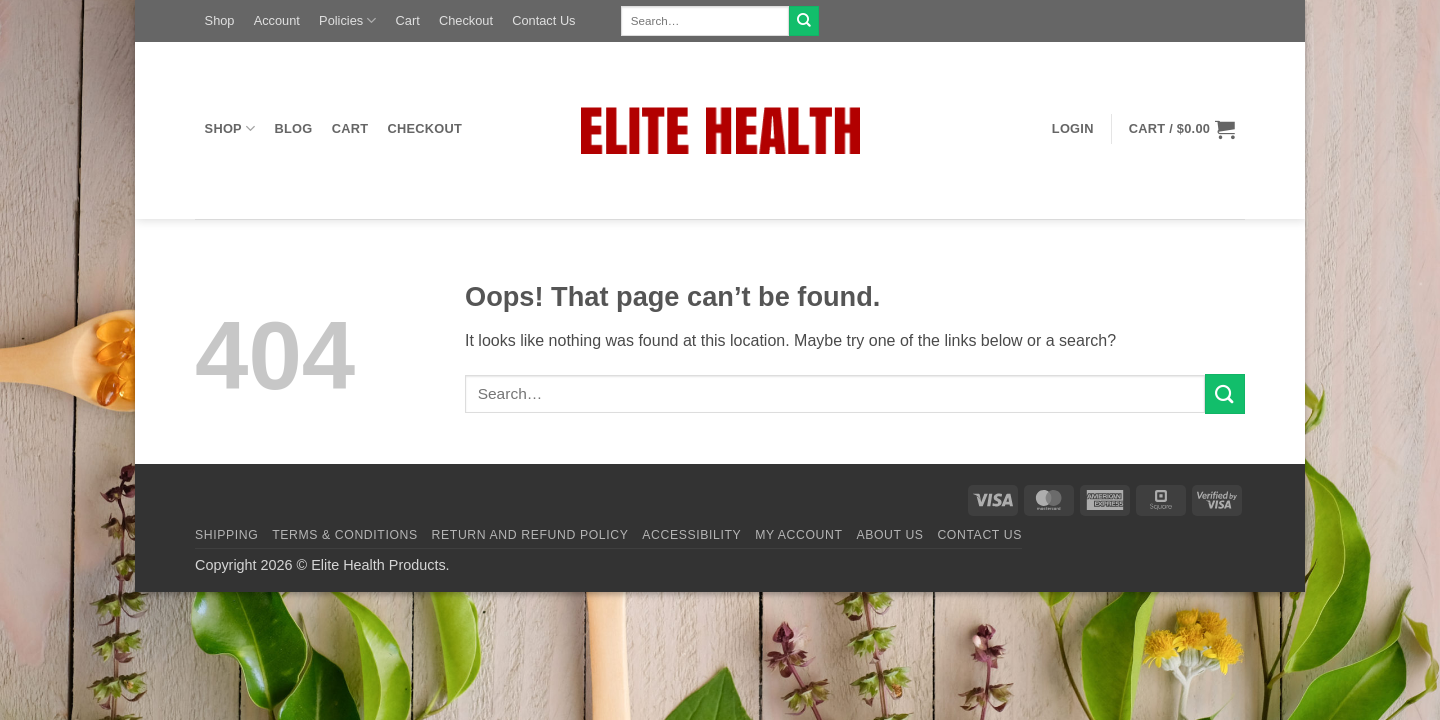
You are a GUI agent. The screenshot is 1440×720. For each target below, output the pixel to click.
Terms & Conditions (345, 535)
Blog (294, 128)
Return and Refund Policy (530, 535)
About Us (889, 535)
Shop (220, 20)
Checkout (466, 20)
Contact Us (543, 20)
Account (277, 20)
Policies (347, 20)
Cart (408, 20)
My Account (798, 535)
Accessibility (691, 535)
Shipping (226, 535)
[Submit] (804, 21)
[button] (1072, 129)
